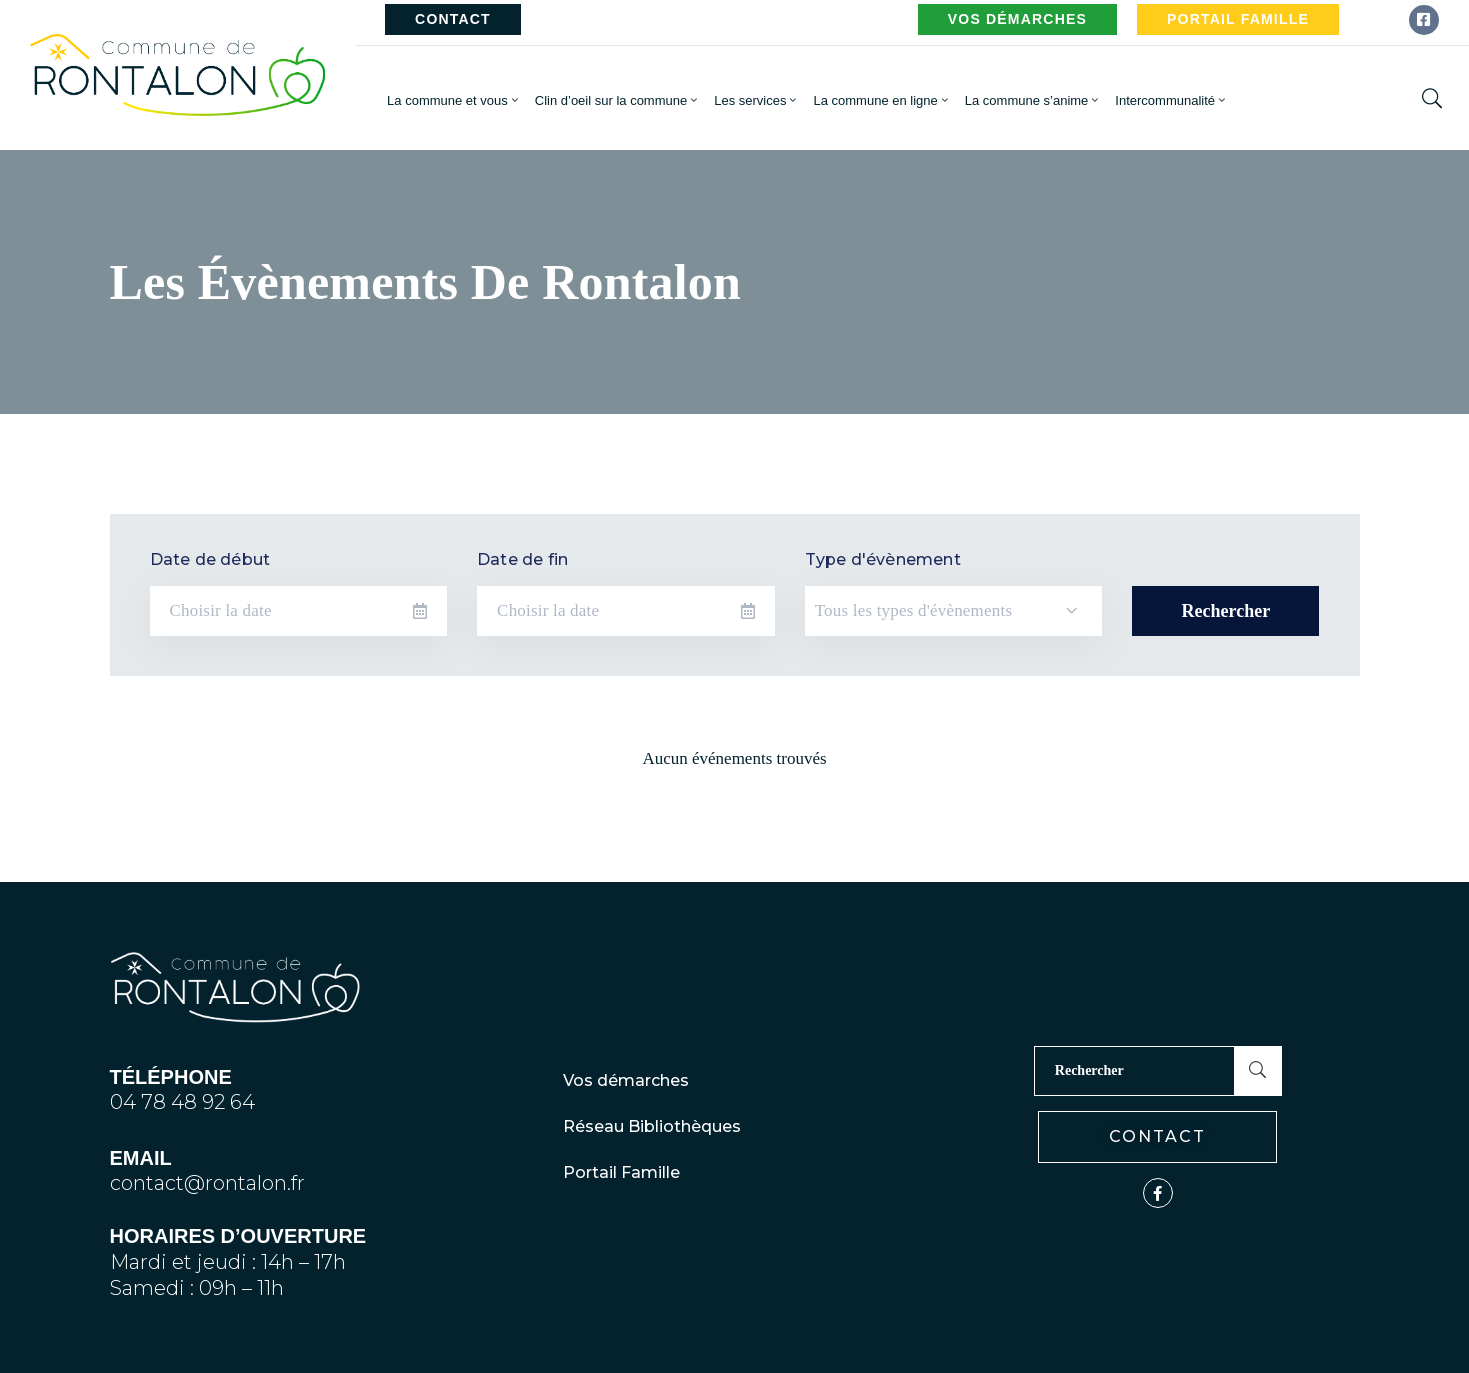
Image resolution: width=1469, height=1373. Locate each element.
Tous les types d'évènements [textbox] (914, 610)
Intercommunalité (1171, 100)
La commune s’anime (1033, 100)
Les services (756, 100)
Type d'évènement (883, 559)
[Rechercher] (1134, 1071)
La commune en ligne (881, 100)
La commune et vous (454, 100)
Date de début (210, 559)
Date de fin (522, 559)
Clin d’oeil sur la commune (617, 100)
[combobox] (954, 611)
